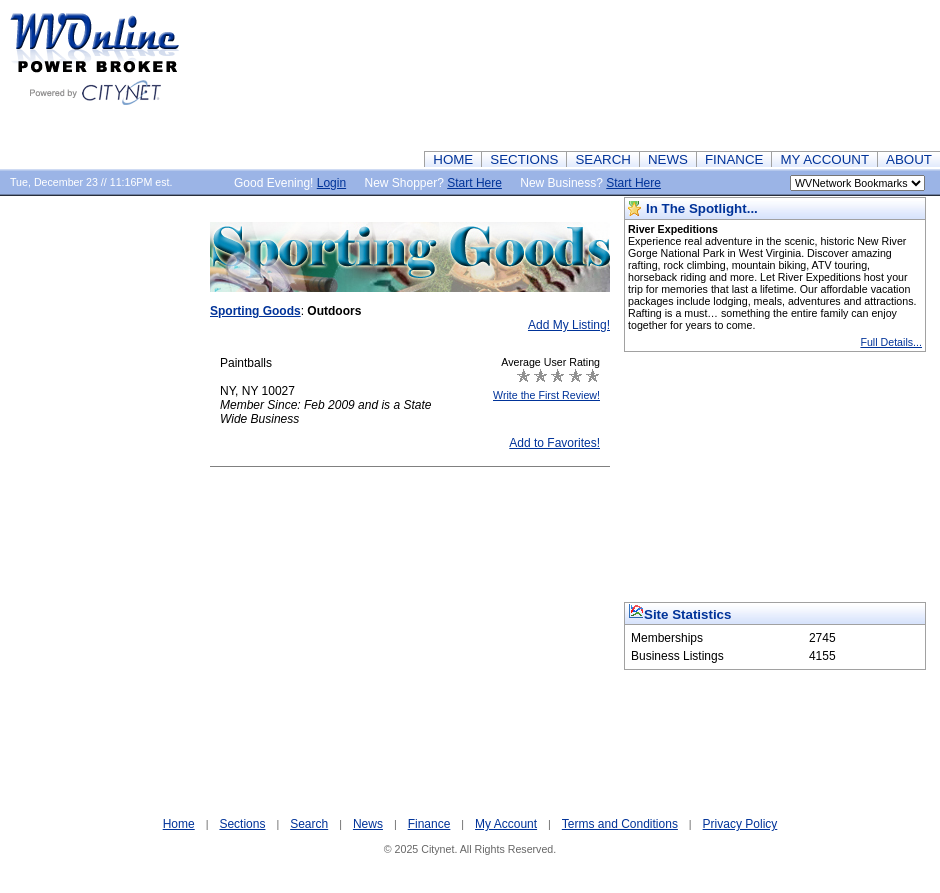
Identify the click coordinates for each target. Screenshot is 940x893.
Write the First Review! (546, 395)
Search (309, 824)
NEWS (668, 159)
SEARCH (603, 159)
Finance (429, 824)
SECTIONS (524, 159)
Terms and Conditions (620, 824)
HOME (453, 159)
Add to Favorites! (554, 443)
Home (179, 824)
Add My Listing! (569, 325)
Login (331, 183)
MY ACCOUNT (824, 159)
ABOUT (909, 159)
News (368, 824)
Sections (242, 824)
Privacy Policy (740, 824)
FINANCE (734, 159)
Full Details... (891, 342)
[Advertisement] (843, 75)
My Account (506, 824)
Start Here (474, 183)
